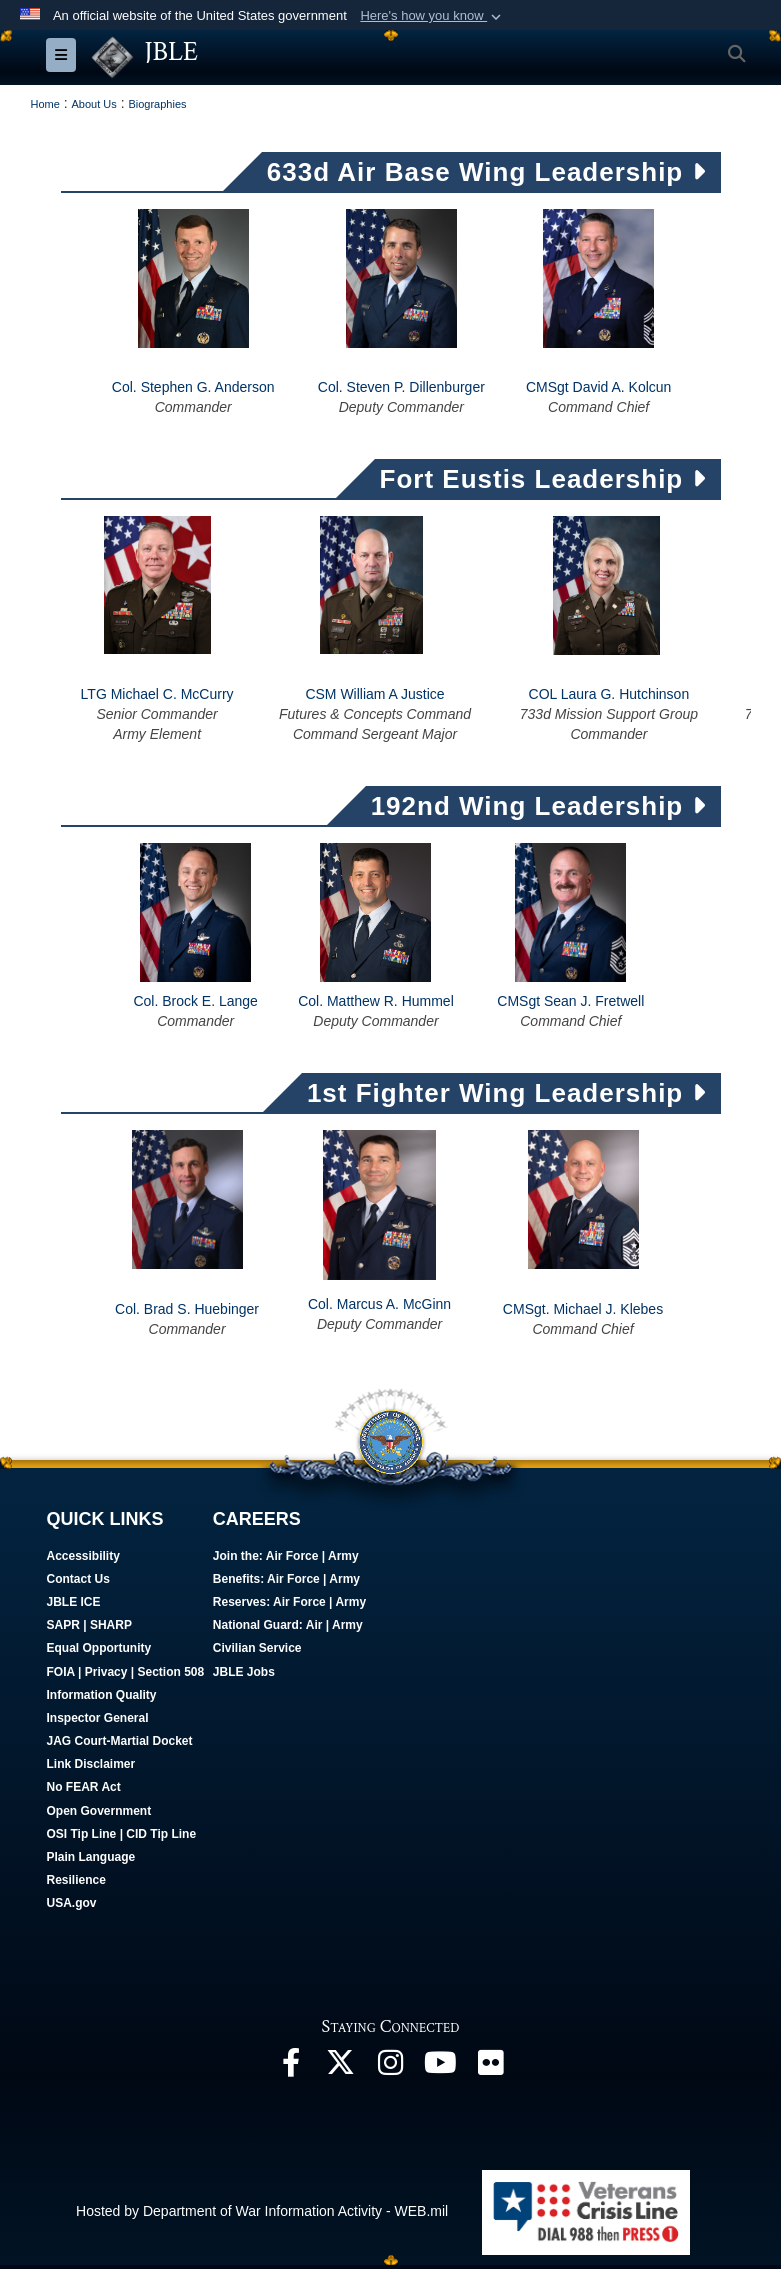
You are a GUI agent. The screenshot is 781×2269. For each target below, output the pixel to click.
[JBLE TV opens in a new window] (441, 2070)
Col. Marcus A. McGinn (379, 1306)
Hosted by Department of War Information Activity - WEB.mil (262, 2213)
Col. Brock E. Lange (195, 1003)
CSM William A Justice (374, 696)
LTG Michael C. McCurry (157, 696)
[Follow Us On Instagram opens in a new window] (391, 2070)
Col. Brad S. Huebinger (187, 1311)
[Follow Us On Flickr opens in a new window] (491, 2070)
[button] (432, 16)
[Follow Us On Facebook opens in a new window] (291, 2070)
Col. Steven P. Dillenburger (401, 390)
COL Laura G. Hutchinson (609, 696)
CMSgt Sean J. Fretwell (570, 1003)
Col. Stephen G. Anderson (193, 390)
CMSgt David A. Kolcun (599, 390)
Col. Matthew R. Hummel (376, 1003)
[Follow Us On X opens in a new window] (341, 2070)
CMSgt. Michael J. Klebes (583, 1311)
